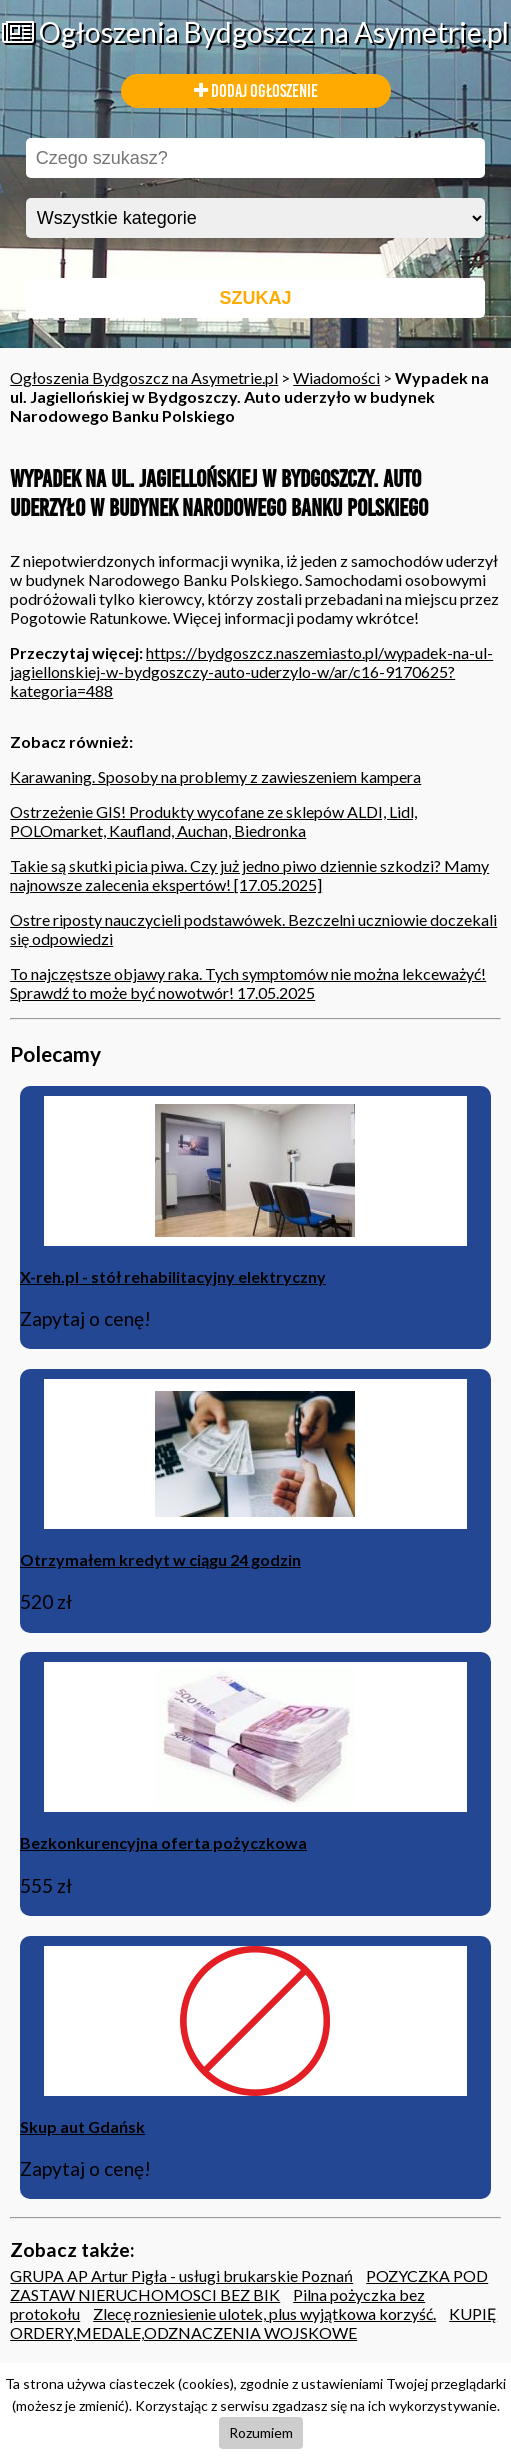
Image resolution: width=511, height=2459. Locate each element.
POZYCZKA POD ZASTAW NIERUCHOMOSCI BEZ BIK (249, 2285)
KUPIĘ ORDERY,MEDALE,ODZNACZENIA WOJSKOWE (253, 2323)
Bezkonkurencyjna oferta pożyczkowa (163, 1842)
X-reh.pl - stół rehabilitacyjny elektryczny (173, 1276)
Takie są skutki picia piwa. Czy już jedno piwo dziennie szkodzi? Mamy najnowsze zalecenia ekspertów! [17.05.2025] (249, 875)
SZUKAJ (255, 298)
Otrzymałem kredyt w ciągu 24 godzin (160, 1559)
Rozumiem (261, 2432)
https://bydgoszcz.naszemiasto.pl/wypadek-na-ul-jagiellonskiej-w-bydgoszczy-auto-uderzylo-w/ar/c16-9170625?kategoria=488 (251, 671)
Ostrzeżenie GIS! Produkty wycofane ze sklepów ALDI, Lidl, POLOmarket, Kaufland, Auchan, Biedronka (213, 821)
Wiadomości (336, 377)
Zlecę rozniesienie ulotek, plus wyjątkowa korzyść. (264, 2313)
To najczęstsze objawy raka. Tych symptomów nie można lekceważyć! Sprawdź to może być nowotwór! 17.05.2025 (248, 983)
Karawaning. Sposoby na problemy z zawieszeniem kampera (215, 776)
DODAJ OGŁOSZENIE (256, 91)
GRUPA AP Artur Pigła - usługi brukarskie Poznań (181, 2275)
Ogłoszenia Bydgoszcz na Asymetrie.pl (255, 32)
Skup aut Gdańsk (82, 2126)
